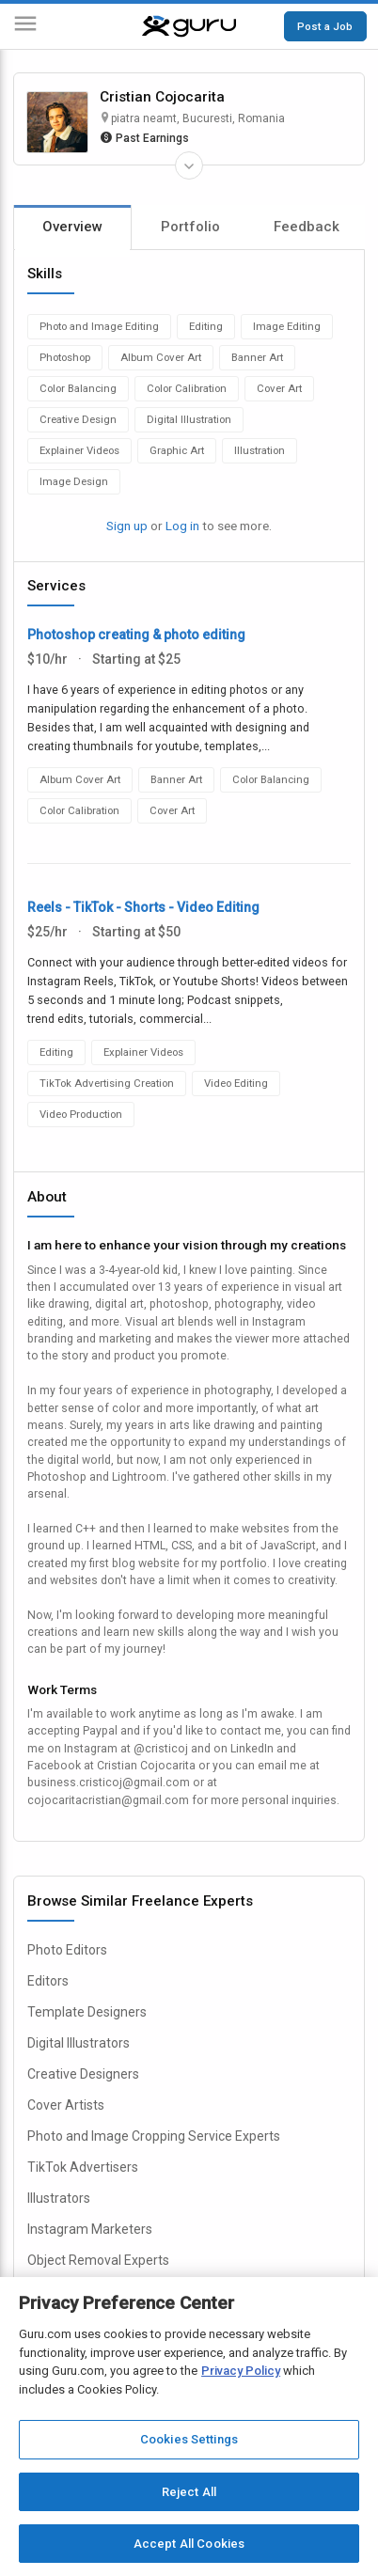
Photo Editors (67, 1949)
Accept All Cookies (189, 2544)
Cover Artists (65, 2105)
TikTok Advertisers (82, 2167)
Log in (182, 525)
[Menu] (25, 26)
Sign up (127, 525)
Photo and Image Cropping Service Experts (153, 2136)
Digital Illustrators (78, 2042)
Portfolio (190, 226)
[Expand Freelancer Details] (189, 165)
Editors (48, 1980)
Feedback (306, 226)
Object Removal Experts (98, 2260)
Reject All (189, 2492)
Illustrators (58, 2198)
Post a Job (325, 26)
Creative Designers (83, 2073)
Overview (72, 226)
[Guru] (189, 26)
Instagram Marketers (89, 2229)
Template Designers (87, 2011)
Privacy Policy (240, 2371)
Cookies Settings (189, 2439)
